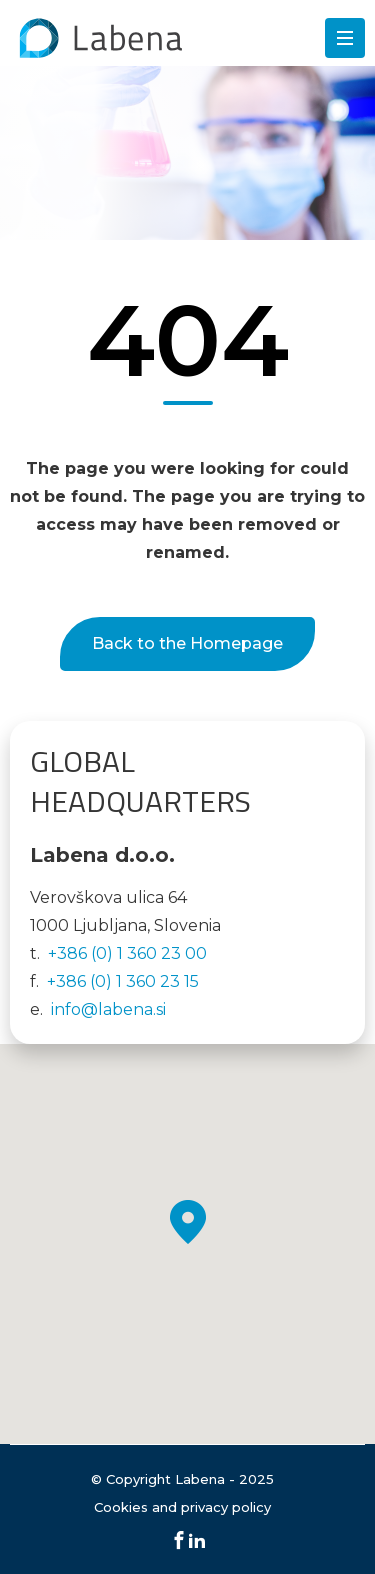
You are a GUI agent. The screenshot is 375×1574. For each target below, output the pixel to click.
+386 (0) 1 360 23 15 (123, 981)
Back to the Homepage (187, 643)
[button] (188, 1222)
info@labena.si (108, 1009)
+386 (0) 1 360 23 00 (127, 953)
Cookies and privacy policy (182, 1507)
